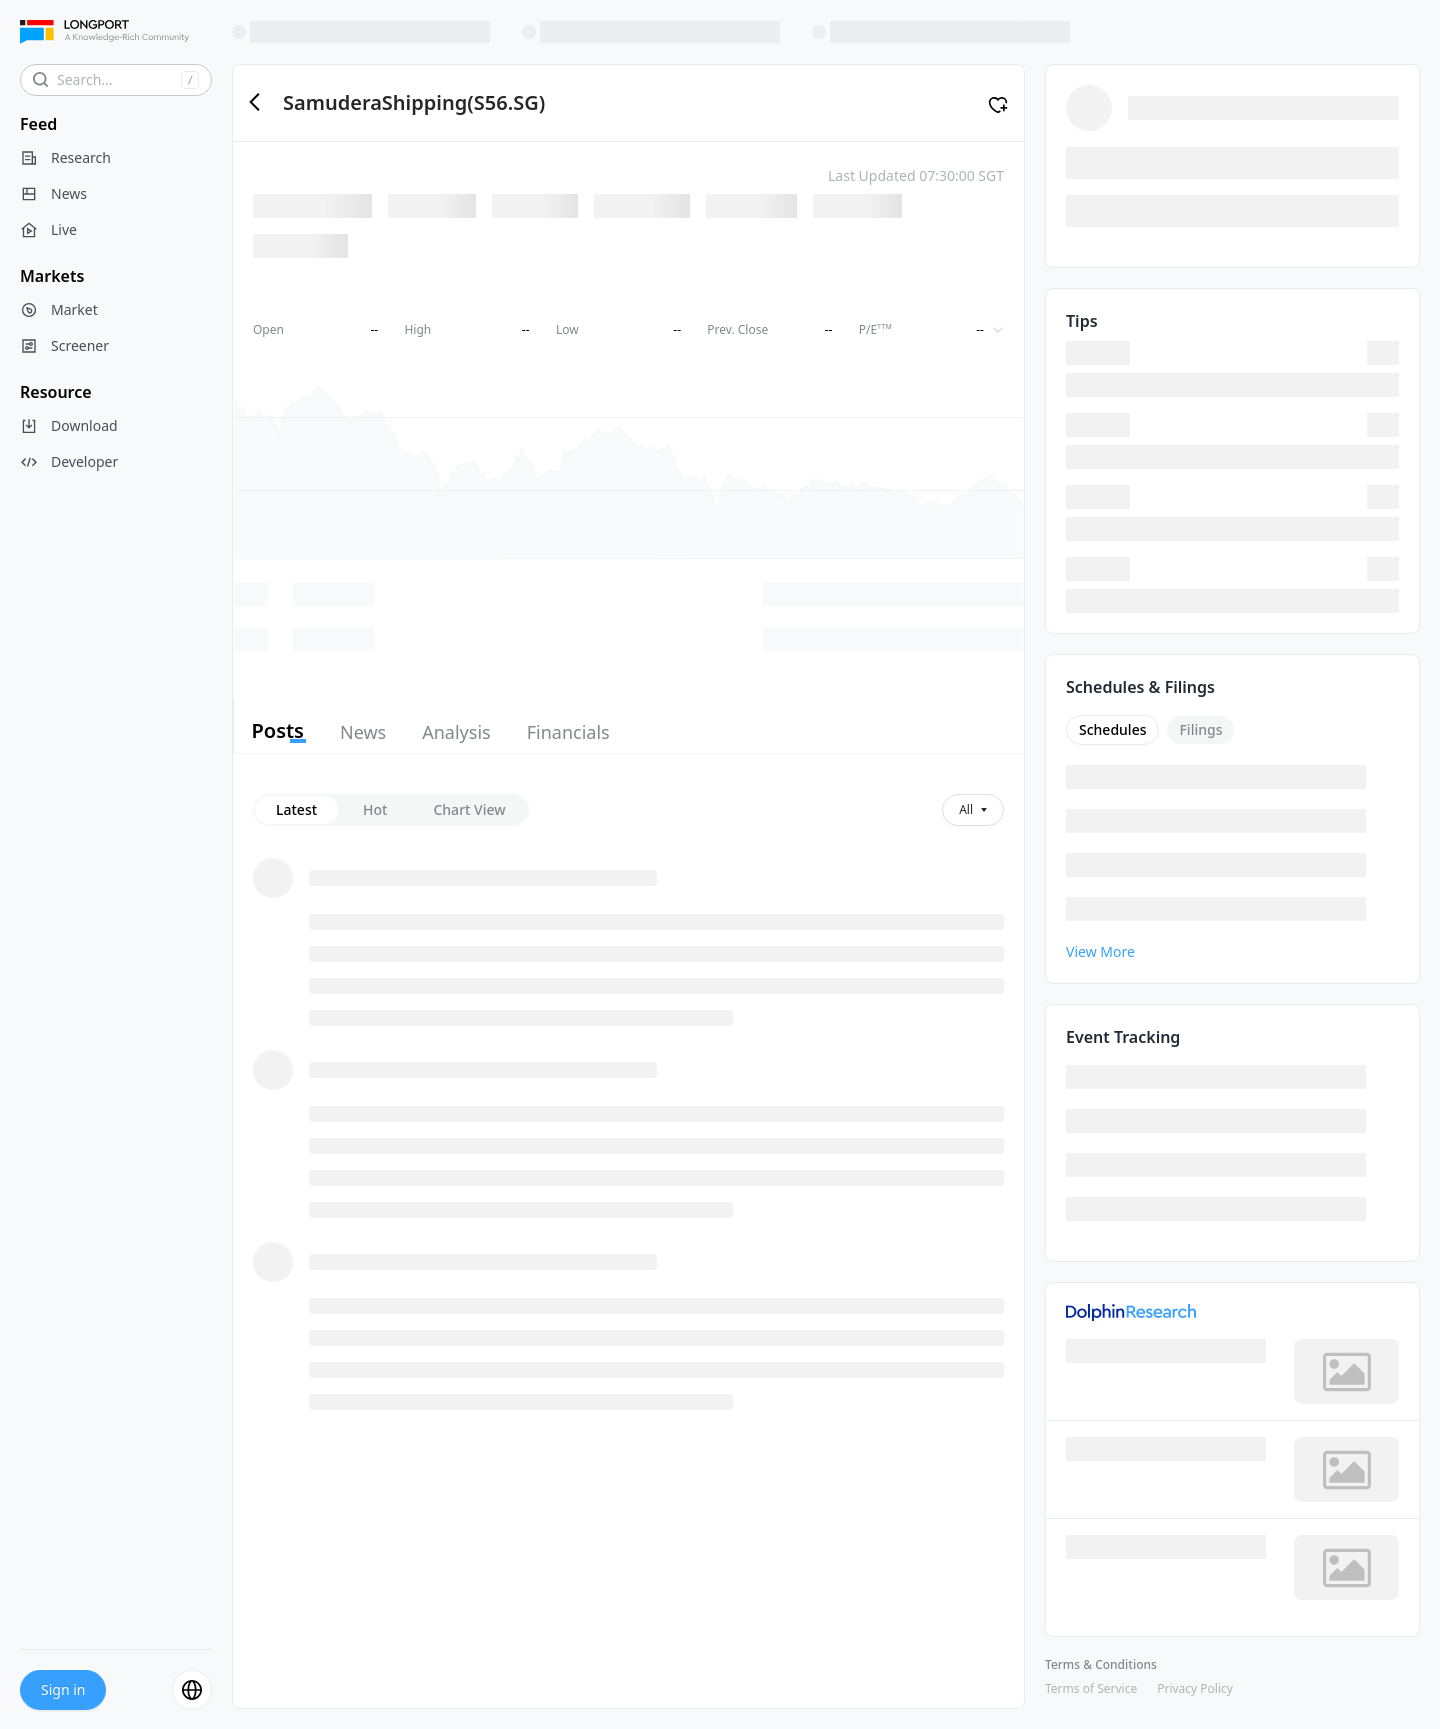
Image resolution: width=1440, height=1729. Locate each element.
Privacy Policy (1195, 1688)
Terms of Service (1091, 1688)
